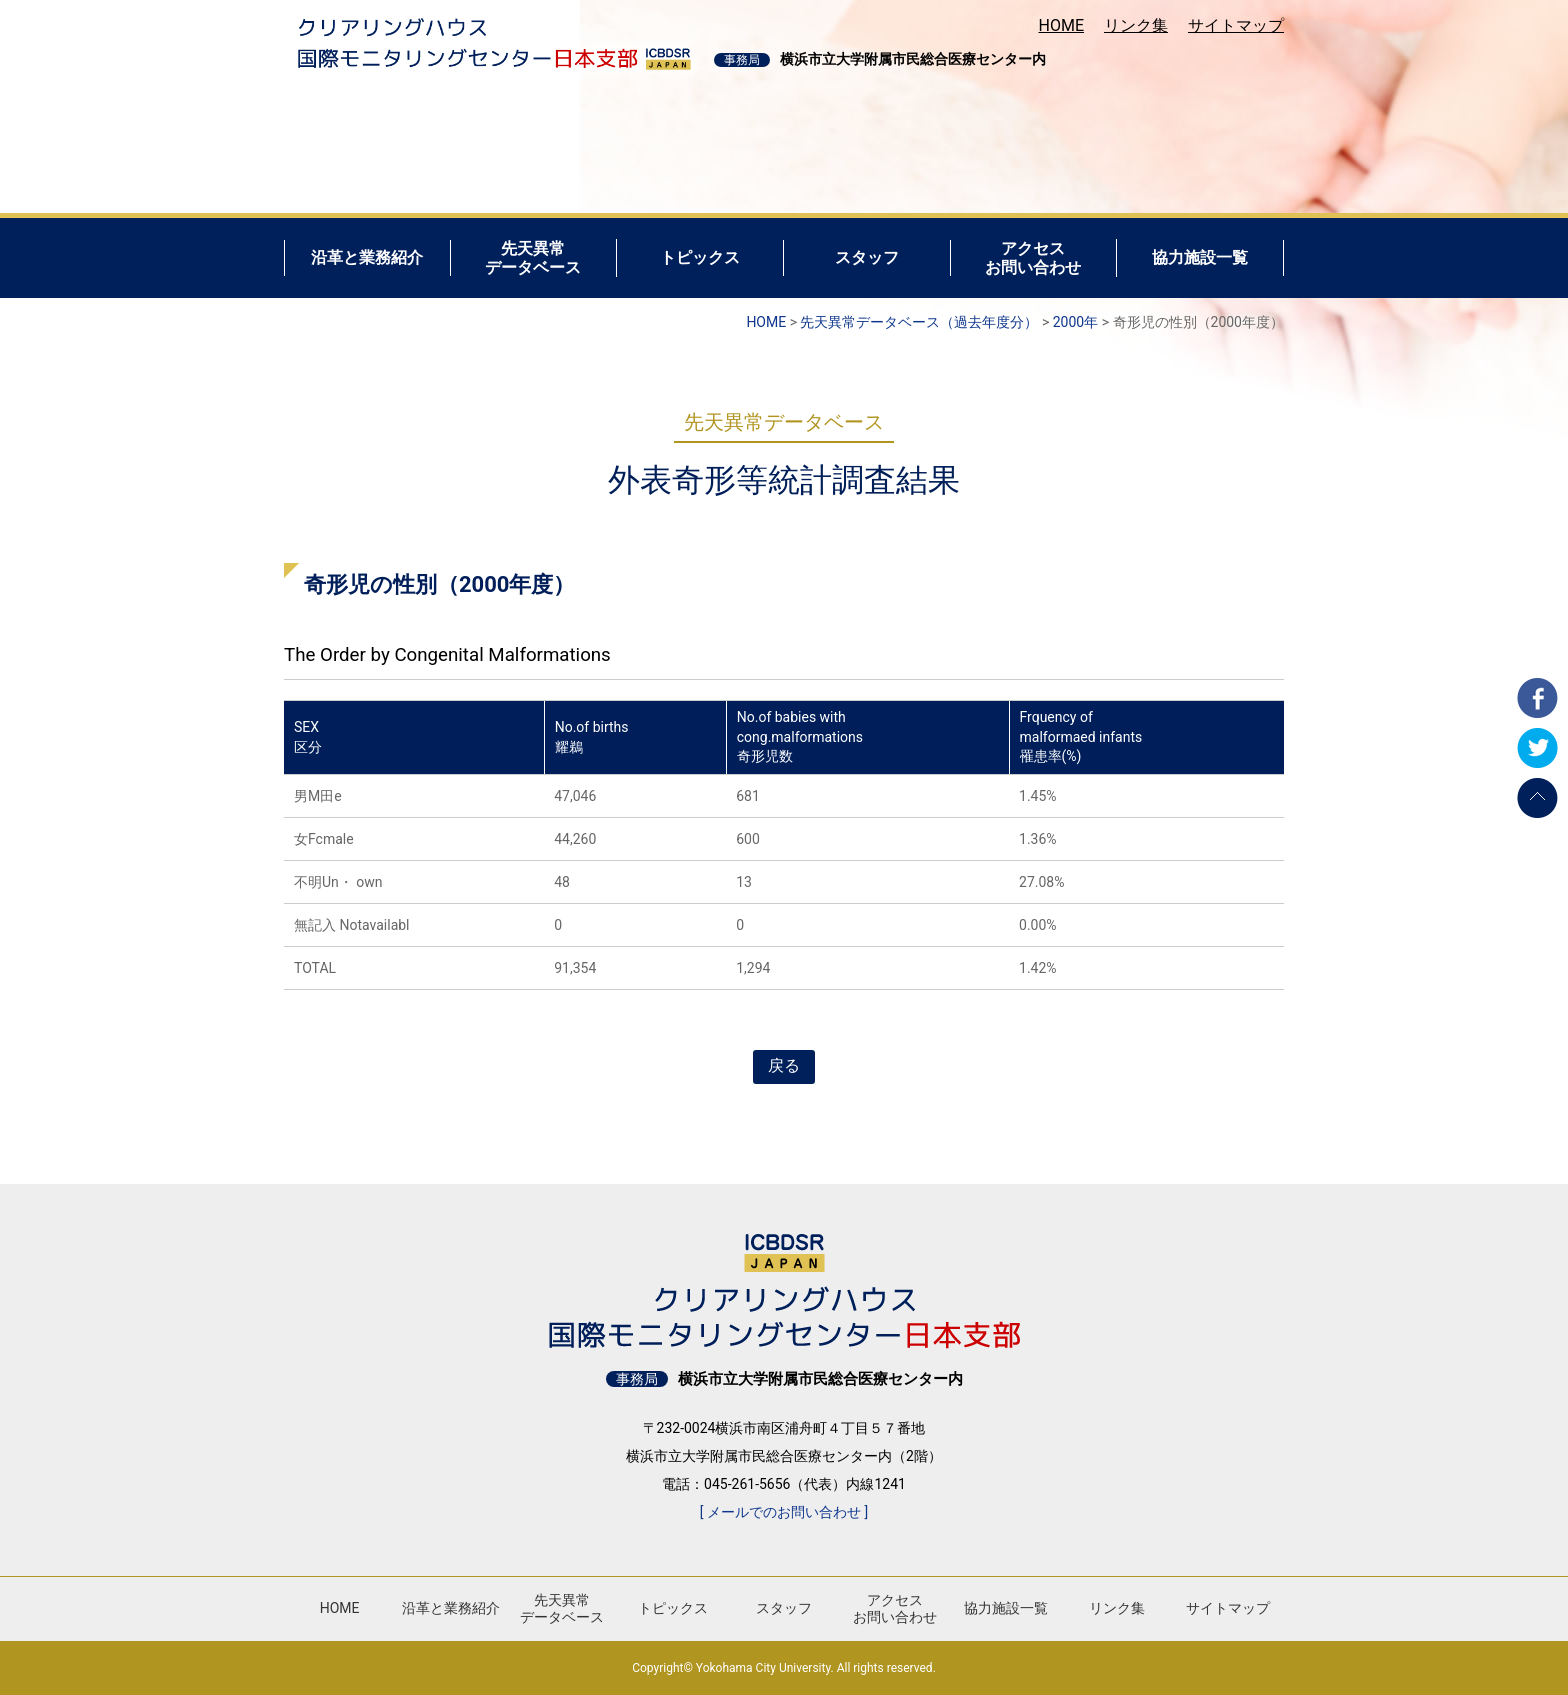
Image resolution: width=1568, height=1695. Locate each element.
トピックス (673, 1608)
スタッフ (784, 1608)
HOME (1061, 25)
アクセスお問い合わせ (895, 1608)
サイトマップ (1236, 25)
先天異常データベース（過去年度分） (919, 322)
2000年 (1075, 322)
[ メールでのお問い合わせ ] (784, 1512)
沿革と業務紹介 (451, 1608)
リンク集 (1136, 25)
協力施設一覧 (1006, 1608)
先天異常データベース (562, 1608)
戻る (784, 1065)
